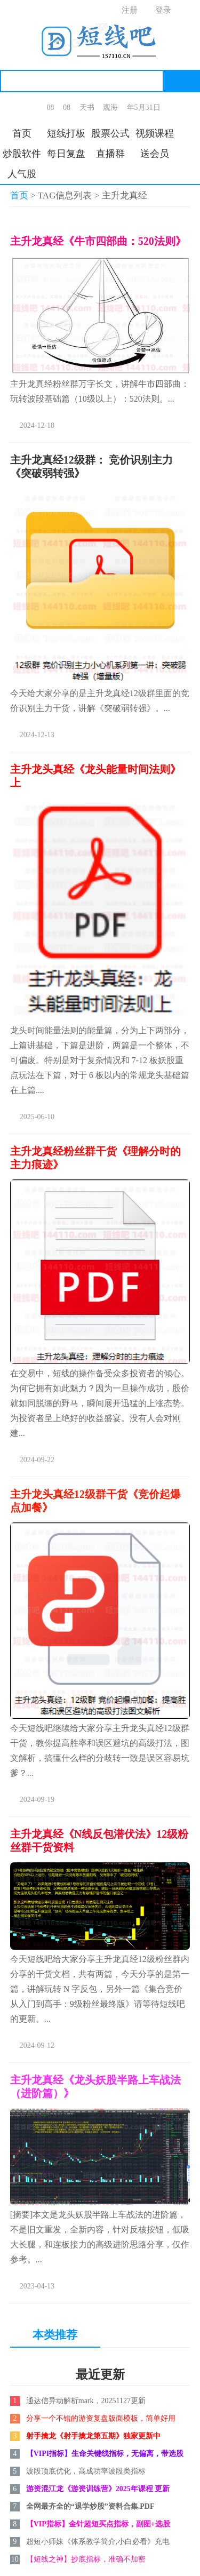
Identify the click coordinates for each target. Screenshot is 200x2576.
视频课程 (154, 133)
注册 (130, 10)
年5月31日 (144, 107)
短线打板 (66, 133)
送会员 (154, 153)
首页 (21, 133)
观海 (110, 107)
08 (50, 107)
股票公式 (110, 133)
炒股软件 (22, 153)
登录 (163, 10)
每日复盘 (66, 153)
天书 (86, 107)
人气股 (21, 174)
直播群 (110, 153)
